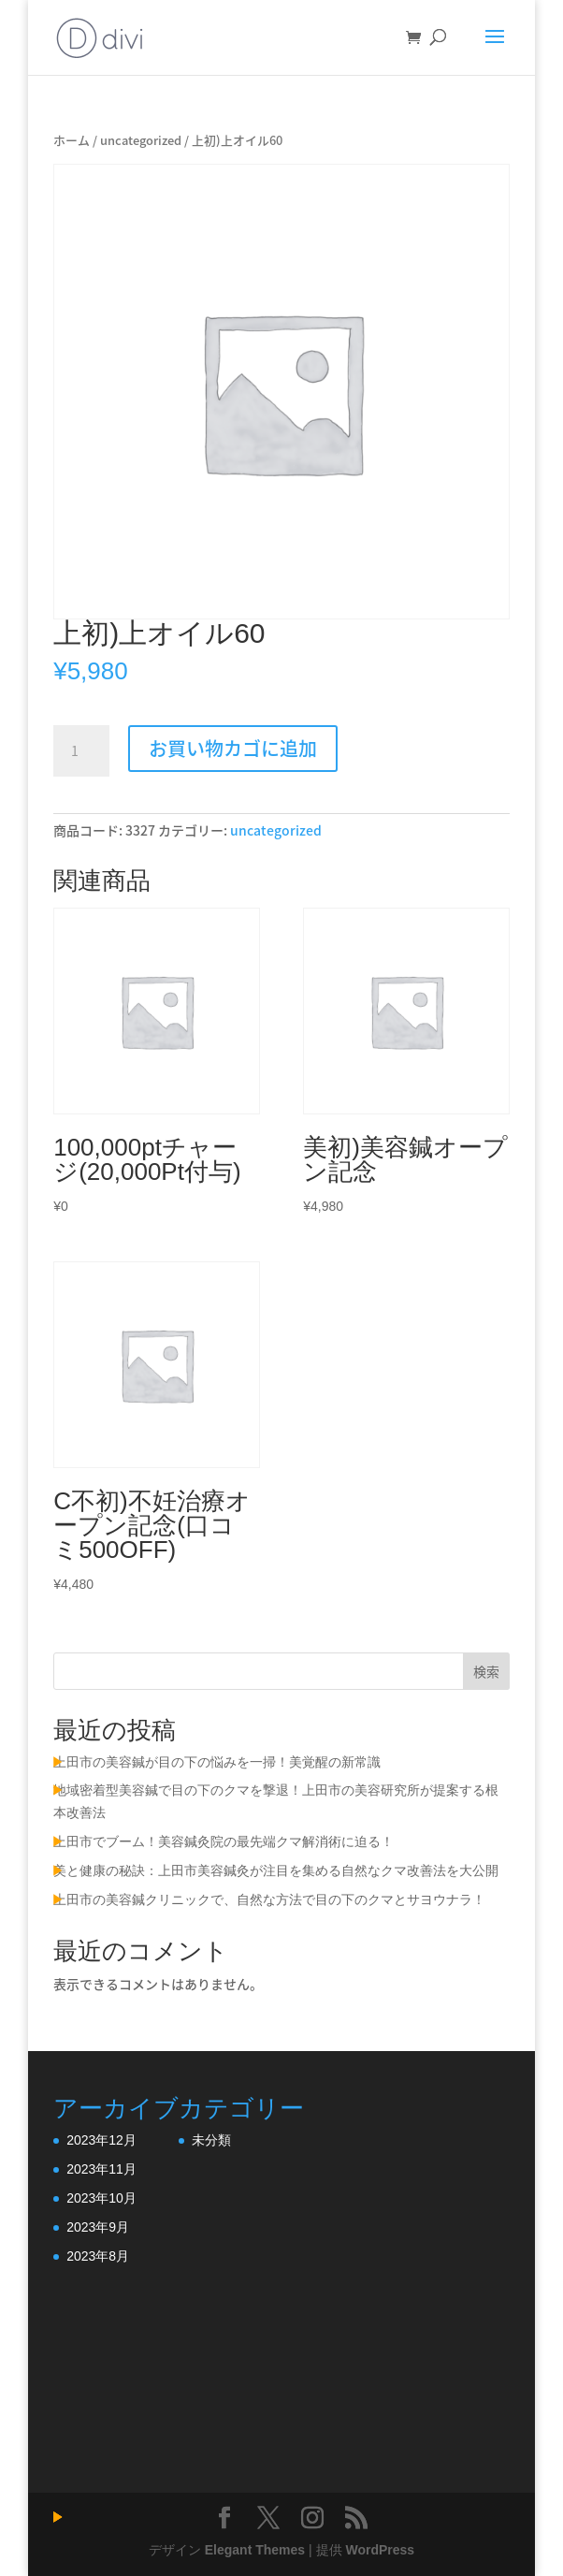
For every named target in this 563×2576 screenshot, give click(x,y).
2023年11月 (101, 2168)
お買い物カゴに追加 (233, 748)
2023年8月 (97, 2256)
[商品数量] (81, 751)
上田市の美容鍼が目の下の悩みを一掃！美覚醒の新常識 (217, 1761)
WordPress (379, 2549)
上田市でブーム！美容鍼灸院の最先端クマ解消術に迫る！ (223, 1841)
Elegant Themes (255, 2549)
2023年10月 (101, 2197)
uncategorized (140, 140)
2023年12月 (101, 2139)
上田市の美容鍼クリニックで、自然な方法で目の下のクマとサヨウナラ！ (269, 1899)
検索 (486, 1671)
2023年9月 (97, 2226)
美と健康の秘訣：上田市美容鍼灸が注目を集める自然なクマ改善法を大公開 (275, 1870)
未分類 (211, 2139)
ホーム (71, 140)
